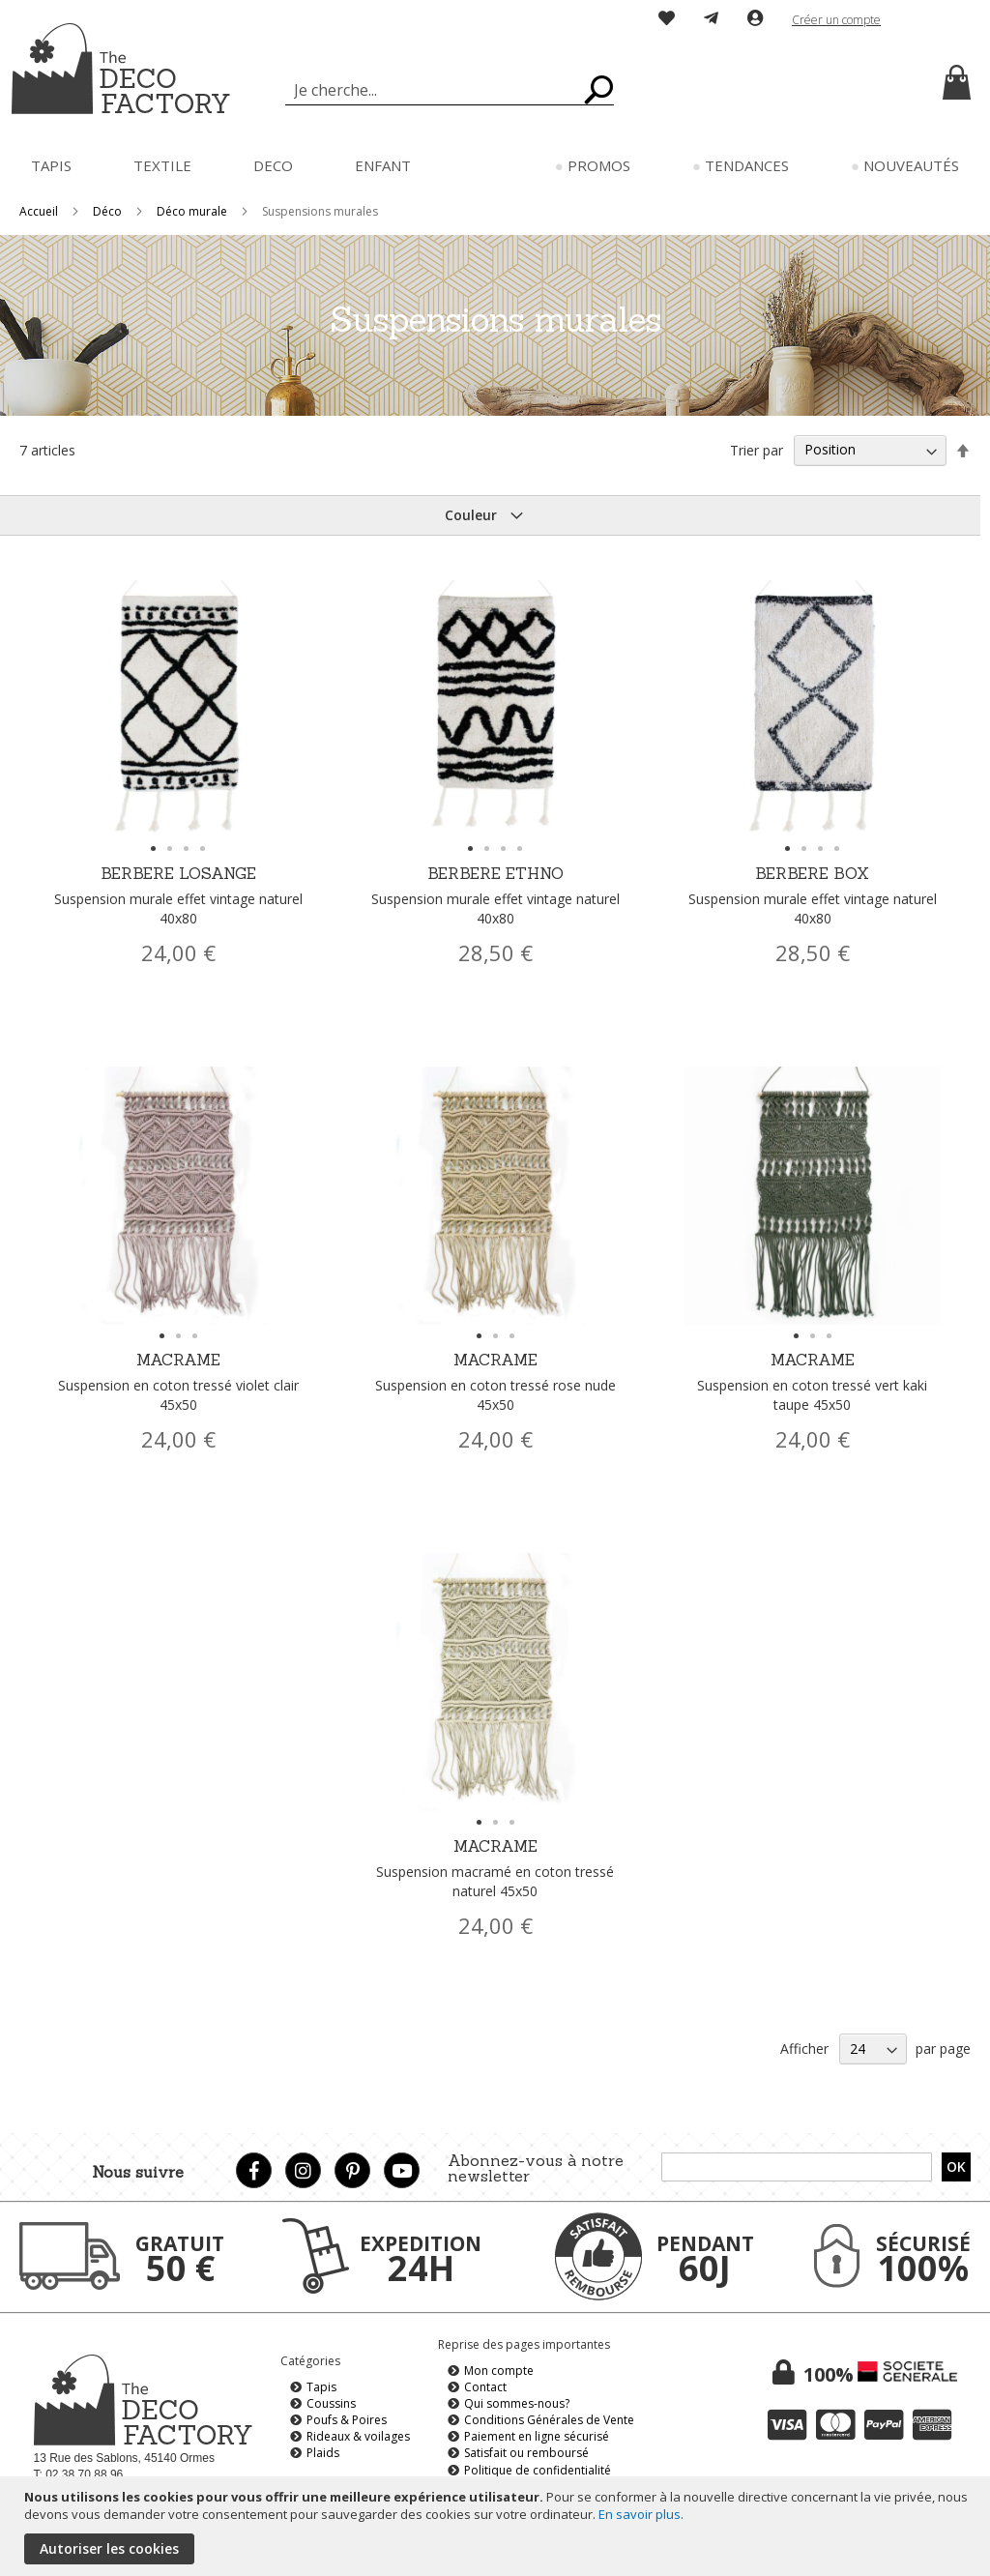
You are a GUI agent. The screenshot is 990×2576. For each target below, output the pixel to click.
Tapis (321, 2387)
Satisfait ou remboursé (526, 2452)
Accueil (40, 211)
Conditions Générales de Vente (549, 2420)
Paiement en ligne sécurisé (536, 2436)
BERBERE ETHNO (495, 896)
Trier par (756, 449)
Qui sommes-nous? (516, 2403)
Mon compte (499, 2370)
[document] (497, 2526)
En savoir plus (639, 2514)
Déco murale (193, 211)
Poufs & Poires (346, 2420)
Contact (485, 2387)
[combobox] (449, 89)
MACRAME (178, 1382)
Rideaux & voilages (358, 2436)
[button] (935, 20)
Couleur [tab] (471, 515)
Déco (109, 211)
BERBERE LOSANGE (178, 896)
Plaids (322, 2452)
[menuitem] (51, 166)
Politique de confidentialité (537, 2470)
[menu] (495, 166)
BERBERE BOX (813, 896)
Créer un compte (836, 20)
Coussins (331, 2403)
